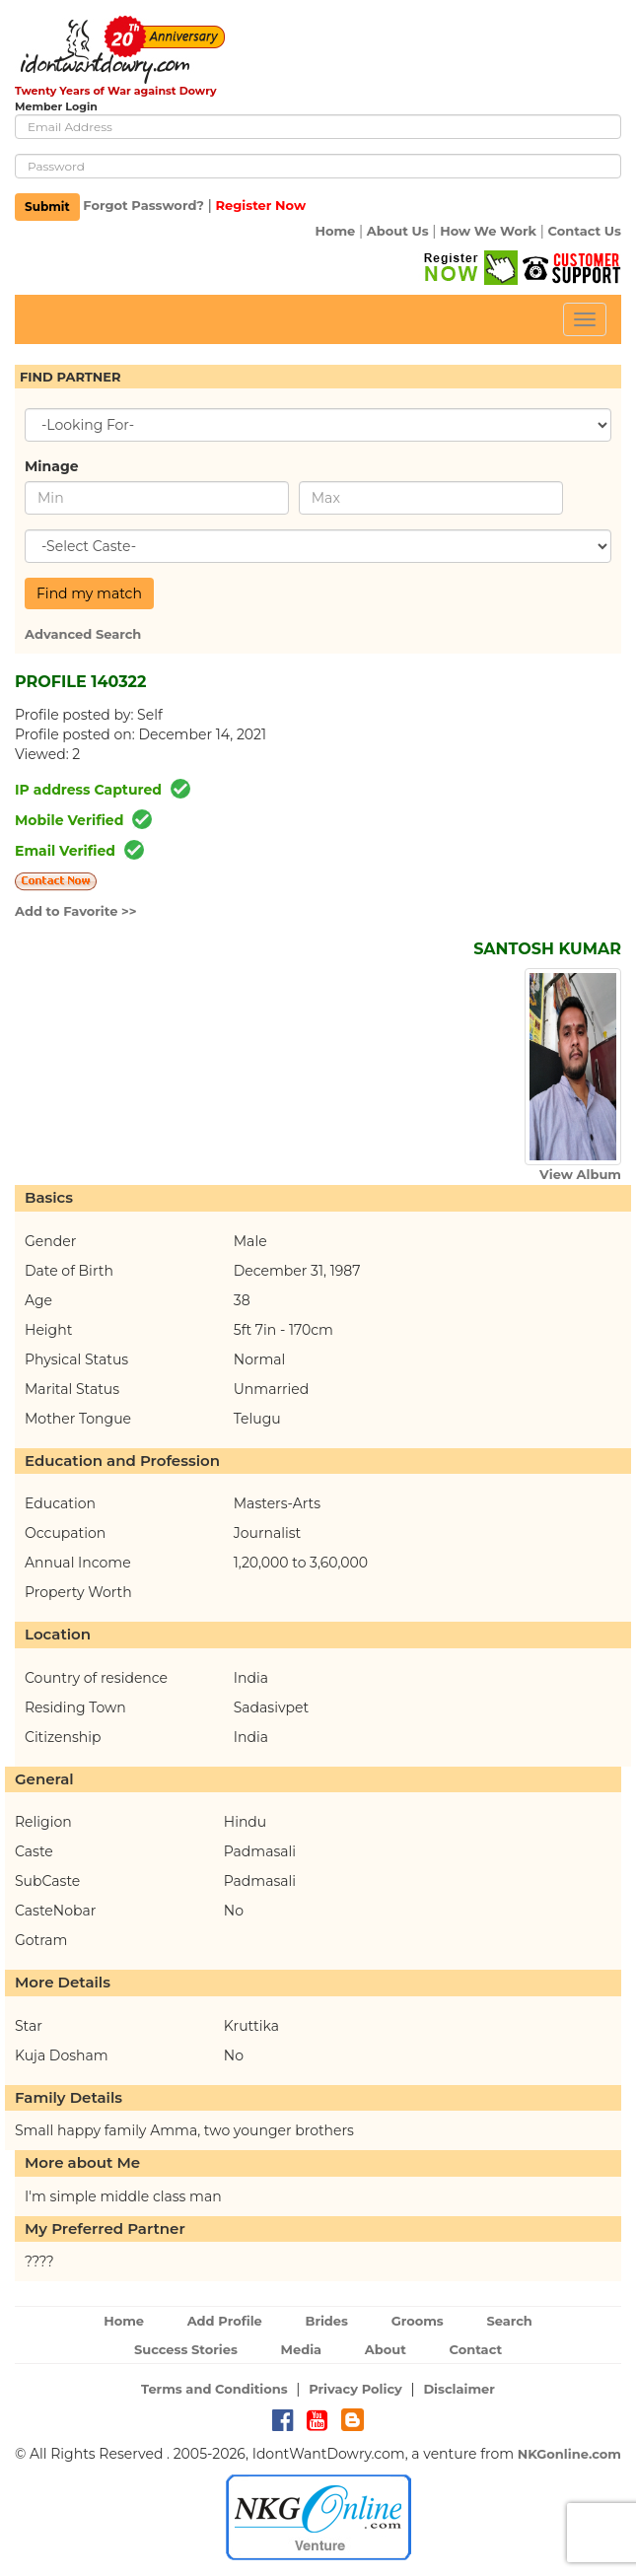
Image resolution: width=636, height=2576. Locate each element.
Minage (52, 466)
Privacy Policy (355, 2389)
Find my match (89, 593)
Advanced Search (83, 634)
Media (301, 2349)
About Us (398, 231)
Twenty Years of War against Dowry (116, 91)
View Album (580, 1174)
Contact (475, 2349)
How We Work (488, 231)
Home (335, 231)
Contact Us (584, 231)
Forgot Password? (143, 206)
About (385, 2349)
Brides (326, 2321)
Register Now (260, 206)
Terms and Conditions (214, 2389)
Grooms (417, 2321)
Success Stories (186, 2349)
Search (508, 2321)
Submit (47, 206)
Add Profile (224, 2321)
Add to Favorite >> (76, 911)
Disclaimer (459, 2389)
